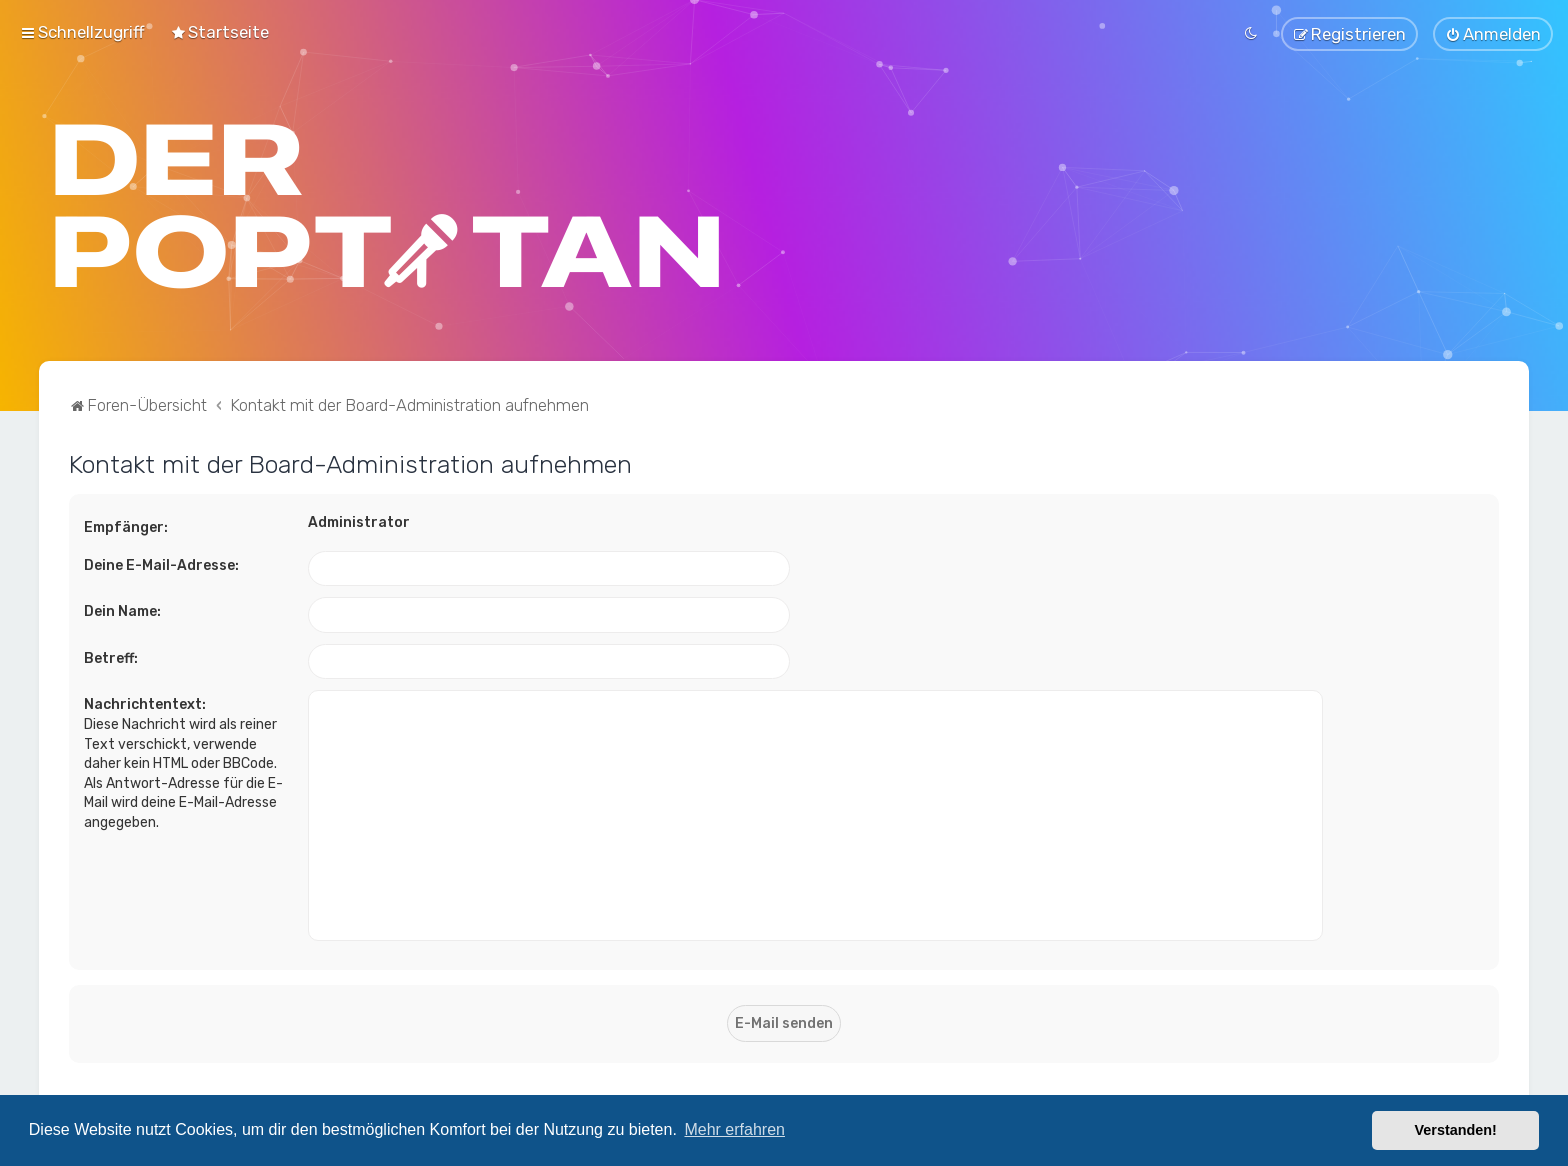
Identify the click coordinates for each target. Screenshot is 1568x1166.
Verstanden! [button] (1456, 1130)
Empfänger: (126, 524)
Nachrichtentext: (145, 702)
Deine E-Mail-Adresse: (161, 562)
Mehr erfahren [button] (734, 1129)
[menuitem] (219, 31)
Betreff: (111, 655)
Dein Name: (122, 609)
